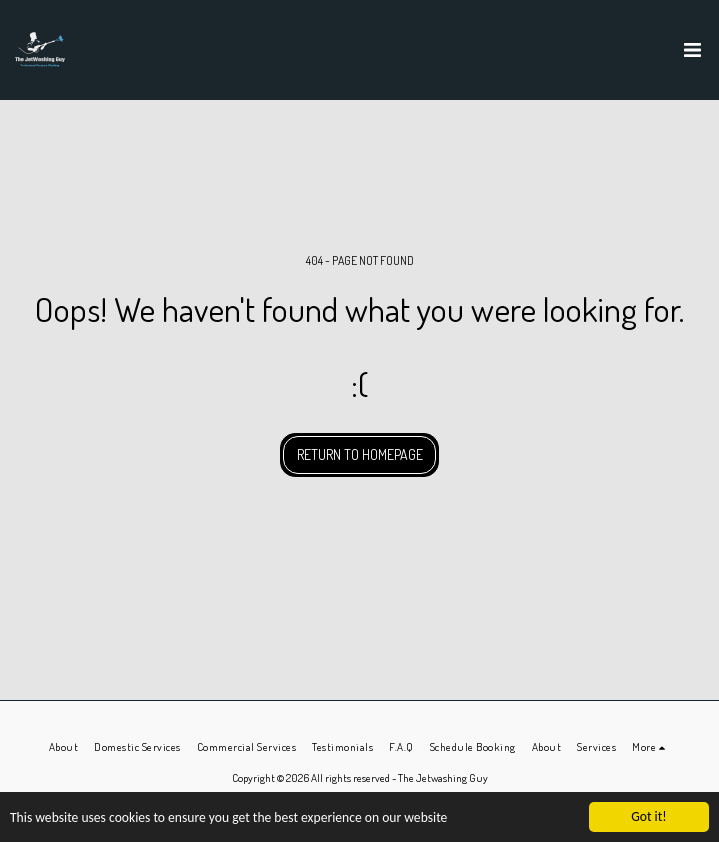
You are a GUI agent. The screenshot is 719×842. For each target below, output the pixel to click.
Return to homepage (360, 454)
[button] (692, 50)
